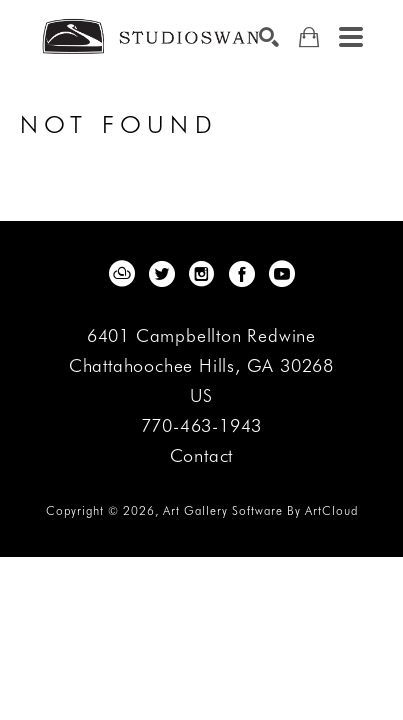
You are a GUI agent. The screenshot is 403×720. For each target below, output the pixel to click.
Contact (202, 456)
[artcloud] (122, 274)
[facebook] (242, 274)
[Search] (269, 37)
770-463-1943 (202, 426)
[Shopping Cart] (309, 37)
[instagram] (202, 274)
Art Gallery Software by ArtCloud (260, 510)
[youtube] (282, 274)
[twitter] (162, 274)
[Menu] (351, 37)
